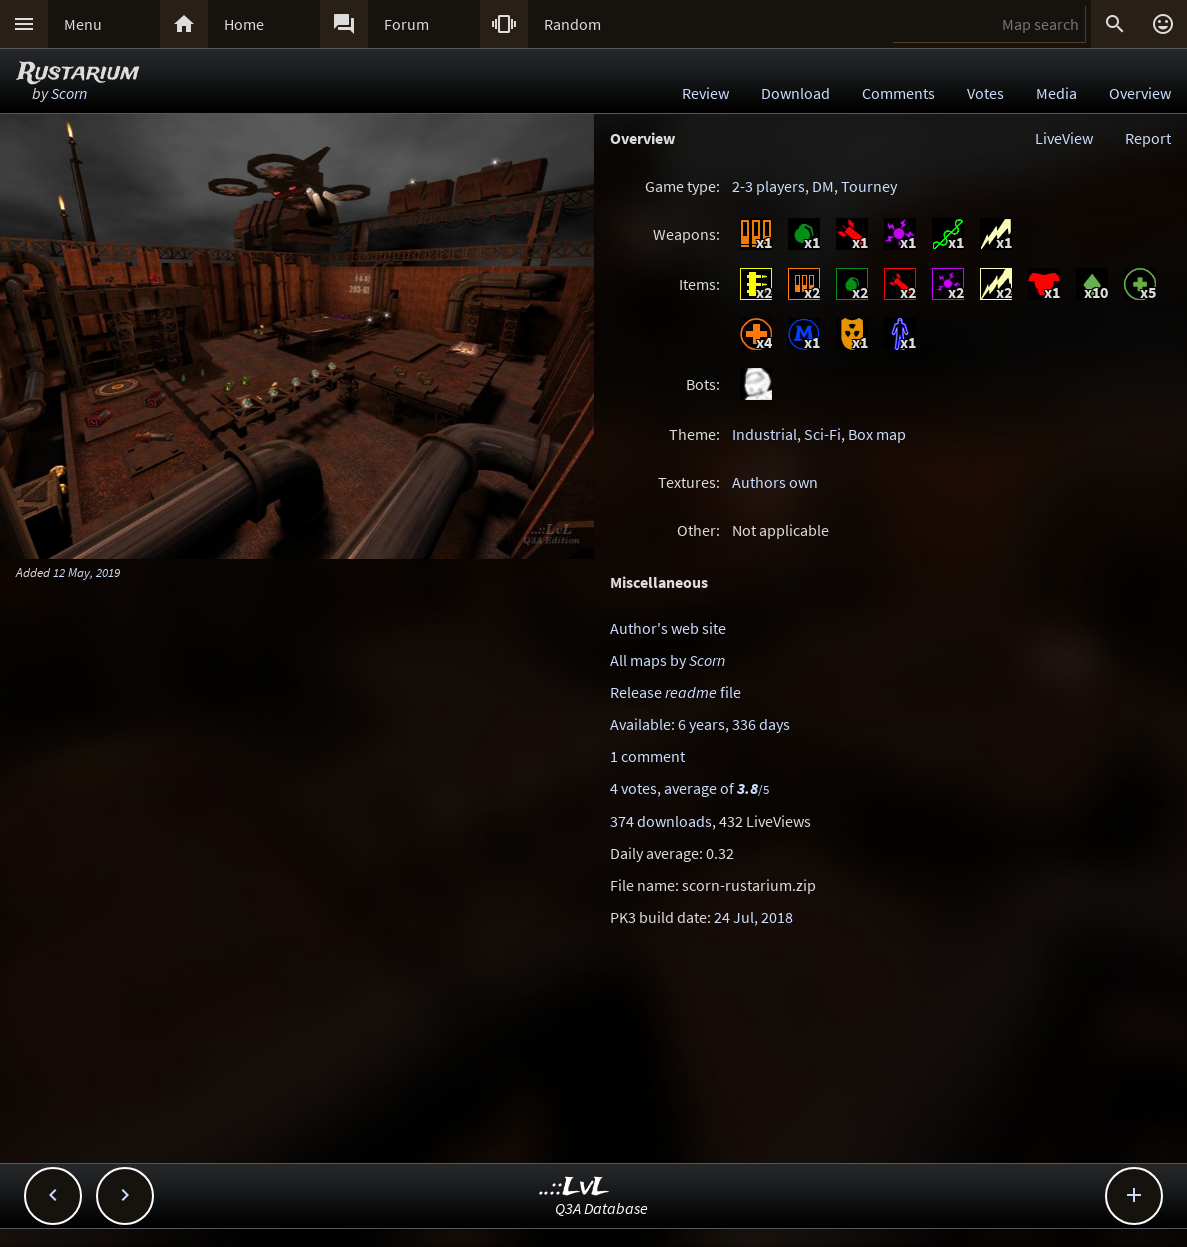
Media (1056, 93)
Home (244, 24)
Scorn (69, 93)
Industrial (764, 434)
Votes (985, 93)
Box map (877, 434)
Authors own (775, 482)
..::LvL (574, 1187)
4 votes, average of (689, 788)
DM (823, 186)
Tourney (869, 186)
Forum (406, 24)
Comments (898, 93)
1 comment (647, 756)
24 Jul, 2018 (753, 917)
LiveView (1064, 138)
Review (705, 93)
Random (572, 24)
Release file (675, 692)
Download (795, 93)
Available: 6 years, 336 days (700, 724)
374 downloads (661, 821)
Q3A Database (601, 1208)
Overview (1140, 93)
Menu (83, 24)
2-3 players (768, 186)
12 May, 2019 (86, 572)
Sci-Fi (822, 434)
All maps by (667, 660)
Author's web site (668, 628)
